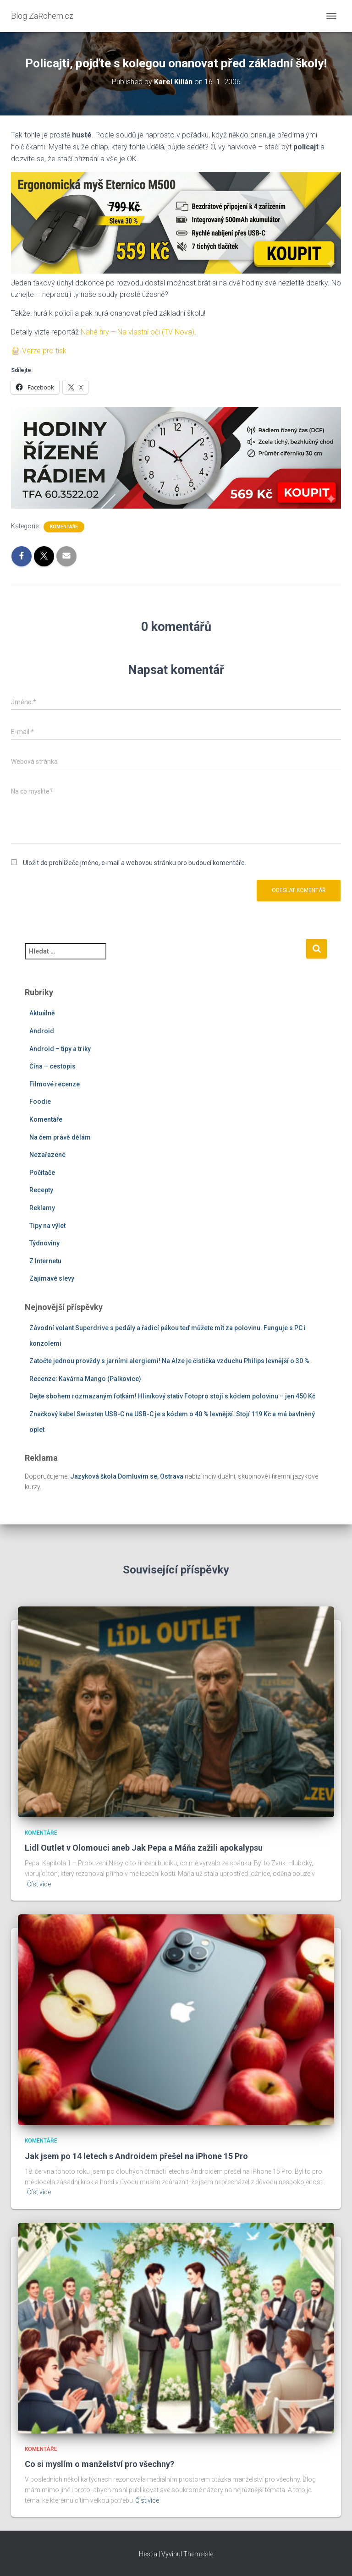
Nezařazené (47, 1154)
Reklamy (42, 1207)
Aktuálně (42, 1013)
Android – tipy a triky (60, 1048)
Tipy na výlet (47, 1225)
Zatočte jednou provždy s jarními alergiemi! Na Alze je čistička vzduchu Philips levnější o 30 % (169, 1361)
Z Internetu (45, 1261)
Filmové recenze (54, 1084)
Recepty (41, 1190)
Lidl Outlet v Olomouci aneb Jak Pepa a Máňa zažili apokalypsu (144, 1848)
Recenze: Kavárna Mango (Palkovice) (85, 1378)
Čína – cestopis (52, 1066)
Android (41, 1031)
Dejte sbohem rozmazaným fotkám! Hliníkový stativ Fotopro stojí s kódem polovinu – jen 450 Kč (172, 1396)
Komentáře (64, 526)
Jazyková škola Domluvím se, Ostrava (126, 1476)
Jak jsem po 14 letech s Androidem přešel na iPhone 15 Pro (136, 2156)
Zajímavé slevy (51, 1278)
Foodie (40, 1101)
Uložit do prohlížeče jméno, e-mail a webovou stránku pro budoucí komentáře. (134, 862)
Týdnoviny (44, 1243)
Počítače (42, 1172)
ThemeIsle (198, 2554)
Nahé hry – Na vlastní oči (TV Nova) (137, 332)
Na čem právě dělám (60, 1137)
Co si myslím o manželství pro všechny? (99, 2464)
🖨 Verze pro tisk (38, 350)
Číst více (39, 1884)
